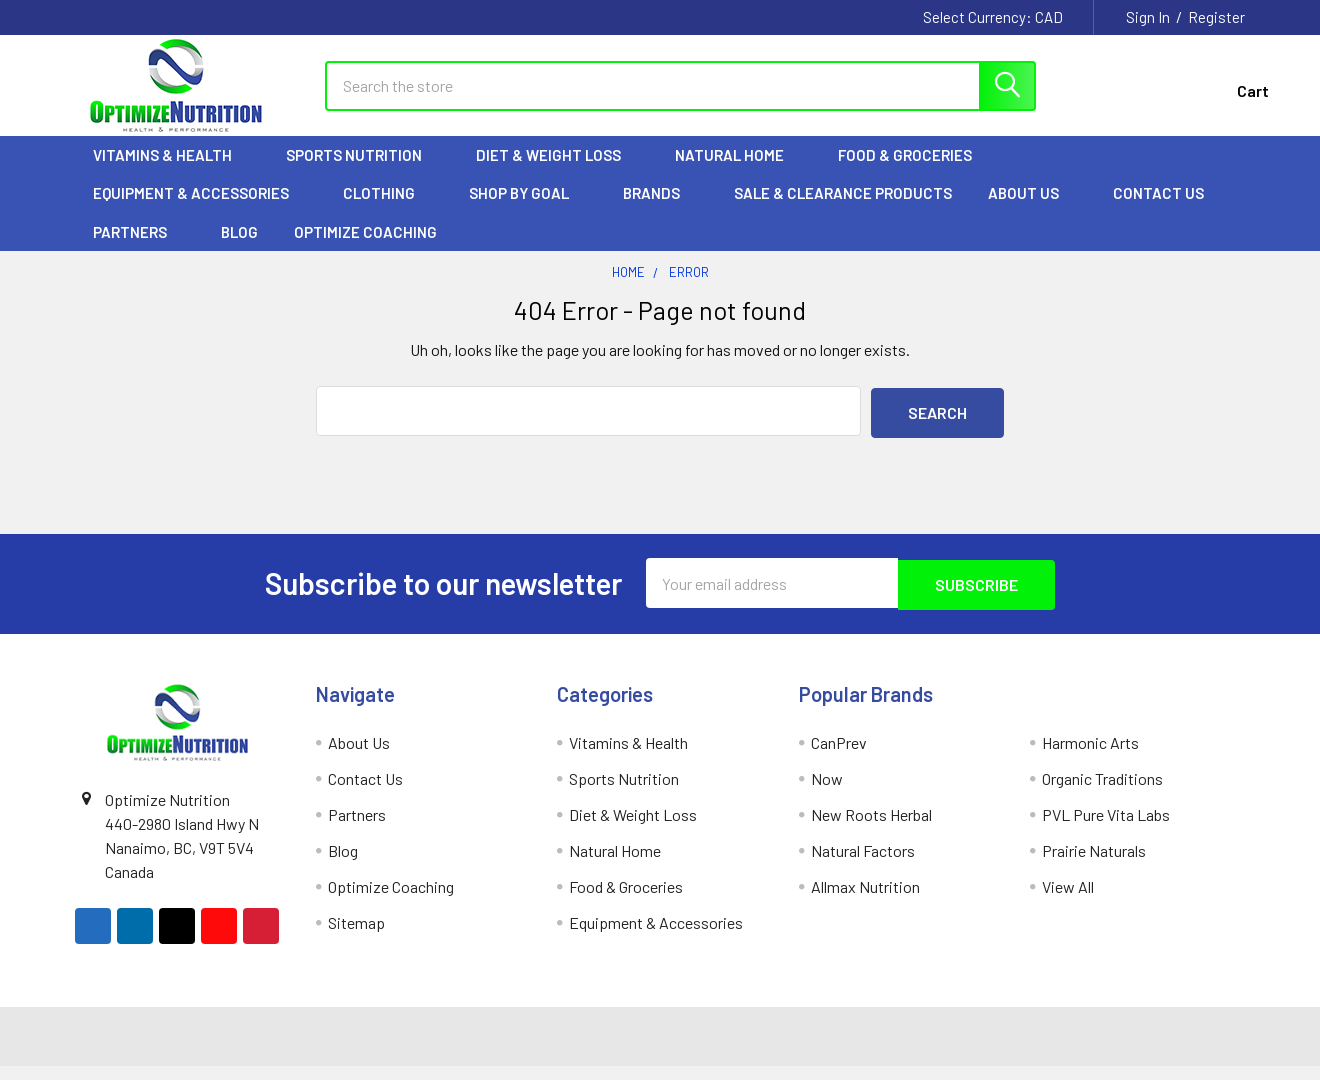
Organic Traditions (1102, 792)
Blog (239, 250)
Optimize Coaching (365, 250)
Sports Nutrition (363, 173)
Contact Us (1158, 211)
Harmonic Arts (1090, 756)
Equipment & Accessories (200, 211)
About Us (1032, 211)
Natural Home (738, 173)
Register (1216, 17)
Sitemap (356, 936)
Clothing (388, 211)
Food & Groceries (914, 173)
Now (827, 792)
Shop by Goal (528, 211)
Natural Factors (863, 864)
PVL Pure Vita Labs (1106, 828)
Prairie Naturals (1094, 864)
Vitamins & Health (171, 173)
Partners (139, 250)
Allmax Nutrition (865, 900)
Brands (660, 211)
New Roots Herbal (871, 828)
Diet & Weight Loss (557, 173)
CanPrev (839, 756)
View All (1068, 900)
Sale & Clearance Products (843, 211)
